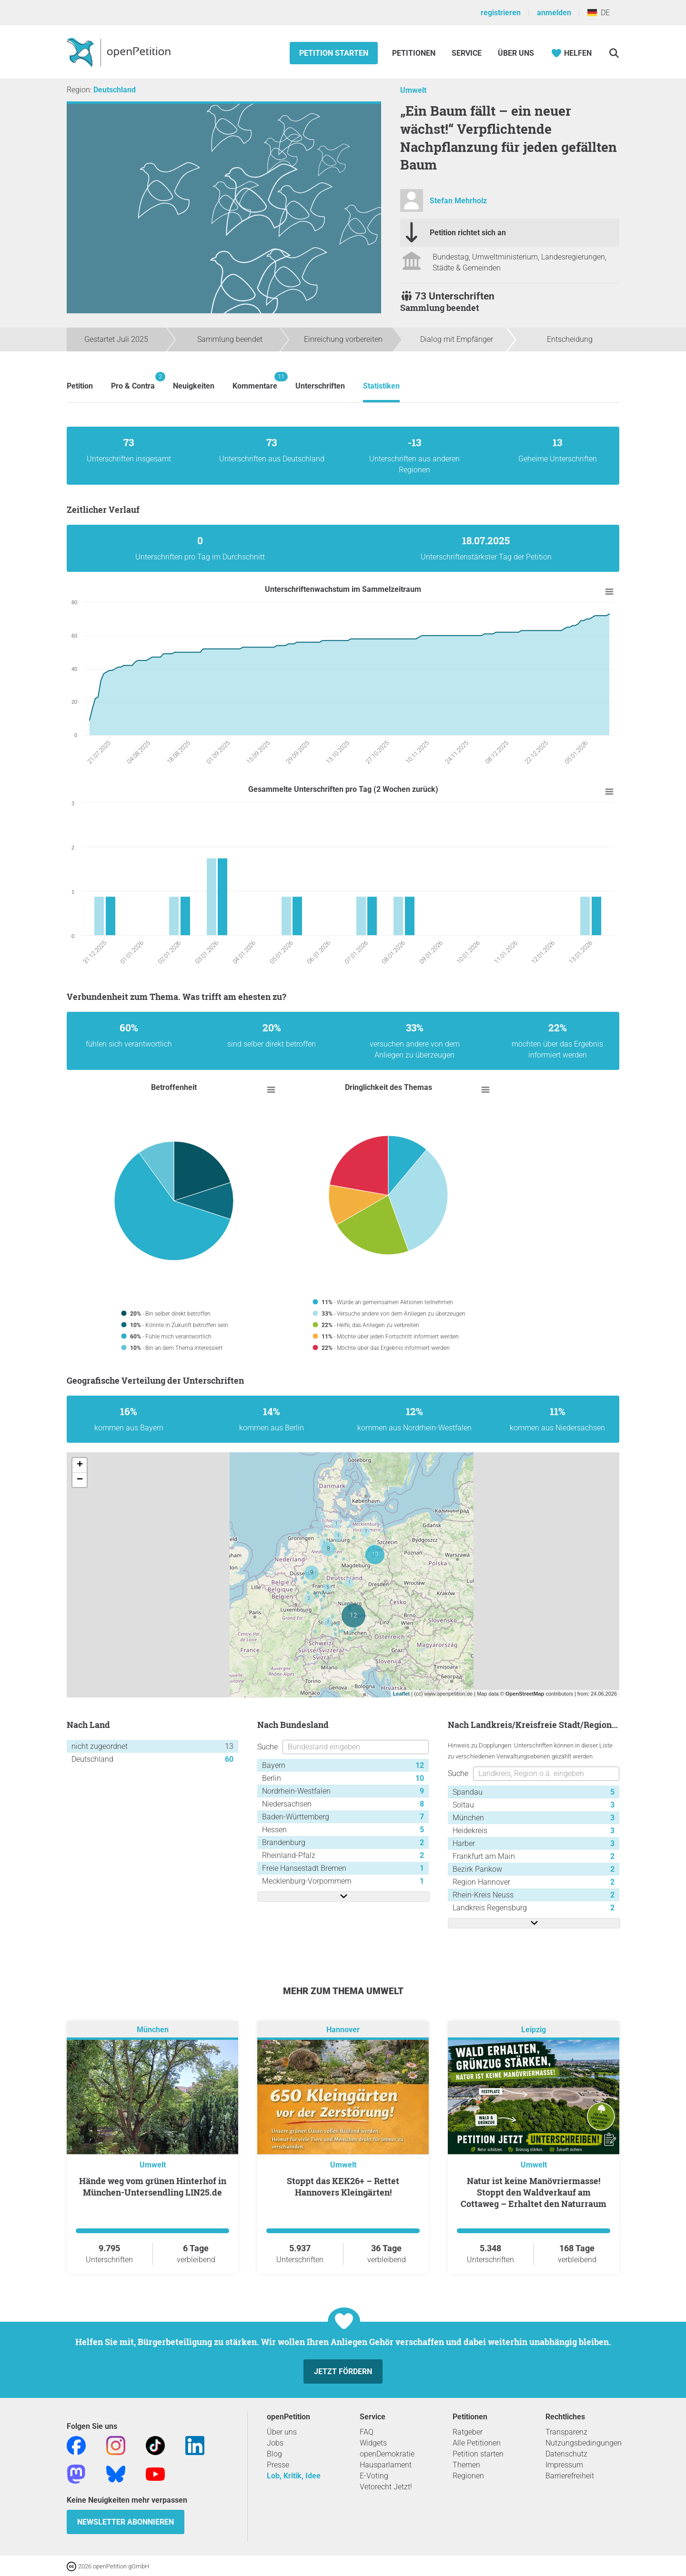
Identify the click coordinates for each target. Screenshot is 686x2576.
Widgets (373, 2442)
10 (419, 1778)
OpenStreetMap (524, 1694)
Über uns (282, 2431)
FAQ (366, 2431)
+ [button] (80, 1465)
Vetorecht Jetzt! (386, 2486)
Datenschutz (566, 2453)
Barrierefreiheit (569, 2475)
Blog (274, 2453)
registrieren (501, 12)
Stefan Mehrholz (458, 200)
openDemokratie (387, 2453)
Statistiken (381, 385)
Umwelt (413, 90)
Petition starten (333, 53)
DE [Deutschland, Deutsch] (598, 12)
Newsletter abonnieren (125, 2521)
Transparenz (566, 2431)
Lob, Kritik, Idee (294, 2475)
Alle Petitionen (477, 2442)
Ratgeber (468, 2431)
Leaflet (401, 1694)
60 (229, 1759)
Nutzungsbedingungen (583, 2442)
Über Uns (516, 53)
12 (419, 1765)
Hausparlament (386, 2464)
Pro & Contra (133, 381)
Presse (278, 2464)
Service (467, 53)
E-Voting (374, 2475)
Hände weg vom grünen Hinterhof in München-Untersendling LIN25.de (152, 2186)
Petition (80, 385)
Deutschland (114, 89)
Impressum (564, 2464)
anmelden (554, 12)
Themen (466, 2464)
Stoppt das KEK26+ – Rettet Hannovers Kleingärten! (343, 2186)
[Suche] (614, 53)
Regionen (468, 2475)
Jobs (275, 2442)
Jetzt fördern (343, 2371)
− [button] (80, 1480)
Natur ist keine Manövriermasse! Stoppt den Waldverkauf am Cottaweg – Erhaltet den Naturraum (533, 2192)
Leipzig (533, 2029)
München (153, 2029)
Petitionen (414, 53)
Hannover (343, 2029)
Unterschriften (320, 385)
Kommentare (254, 381)
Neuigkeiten (193, 385)
